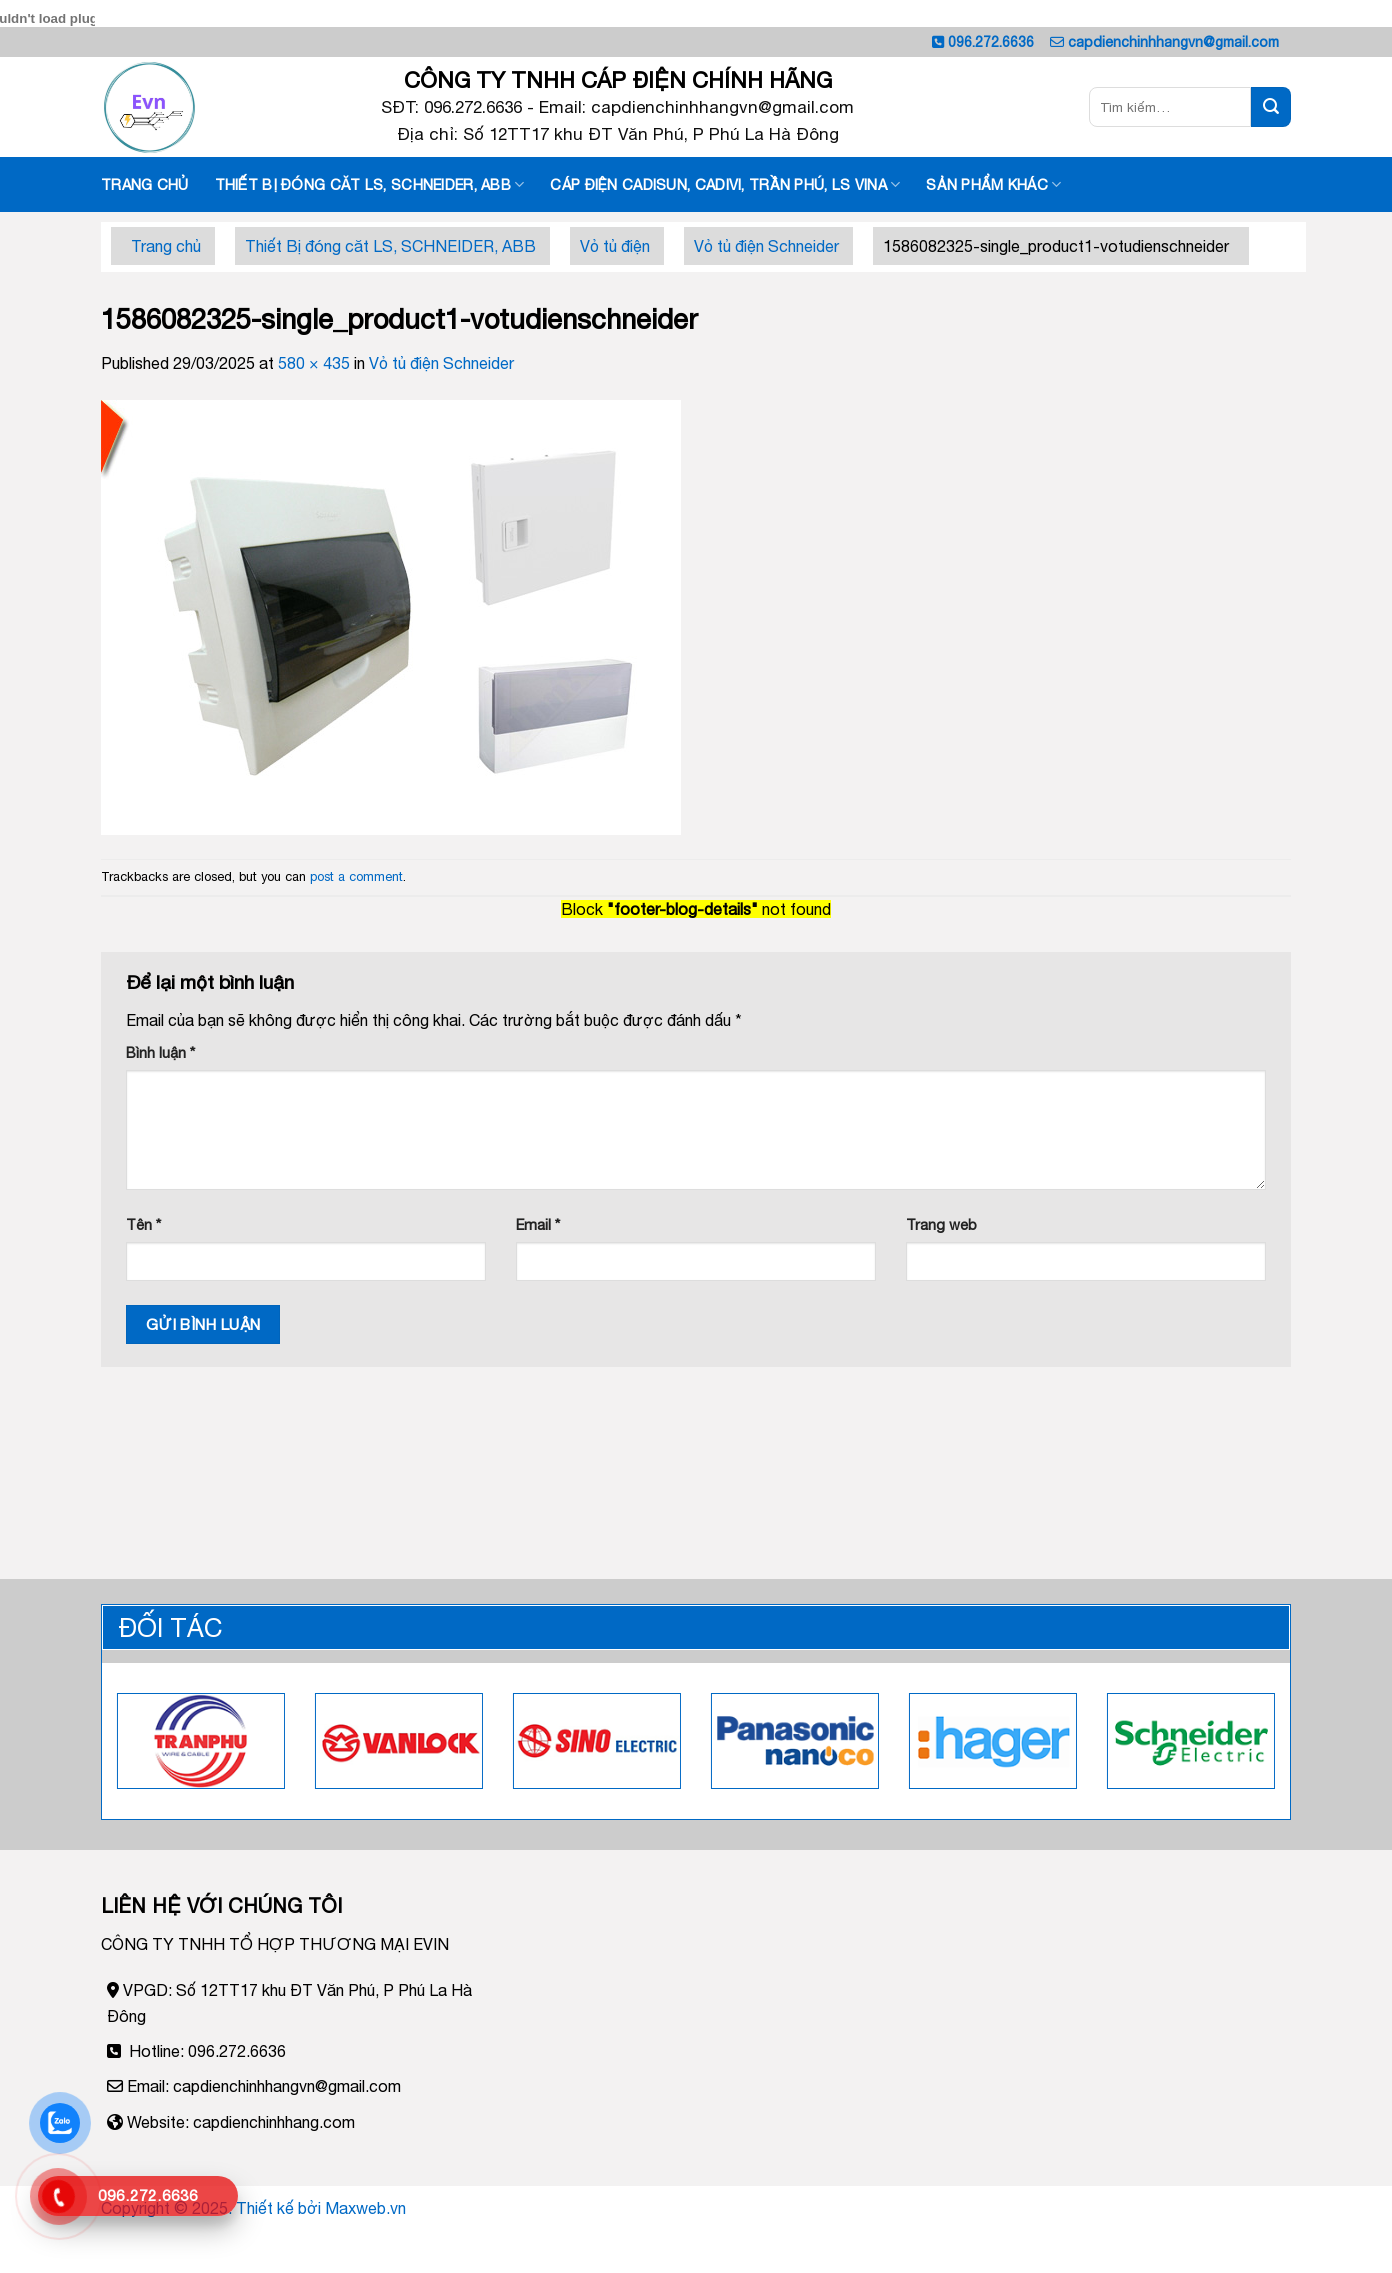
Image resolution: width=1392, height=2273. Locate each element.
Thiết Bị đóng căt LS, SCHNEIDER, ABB (370, 184)
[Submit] (1271, 107)
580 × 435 (314, 363)
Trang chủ (145, 184)
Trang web (941, 1224)
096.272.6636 (991, 42)
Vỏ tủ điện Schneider (766, 246)
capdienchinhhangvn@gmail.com (1173, 42)
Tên (143, 1224)
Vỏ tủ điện (615, 246)
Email (538, 1224)
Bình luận (160, 1052)
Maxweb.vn (365, 2208)
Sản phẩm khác (993, 184)
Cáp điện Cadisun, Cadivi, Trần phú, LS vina (725, 184)
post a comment (356, 876)
